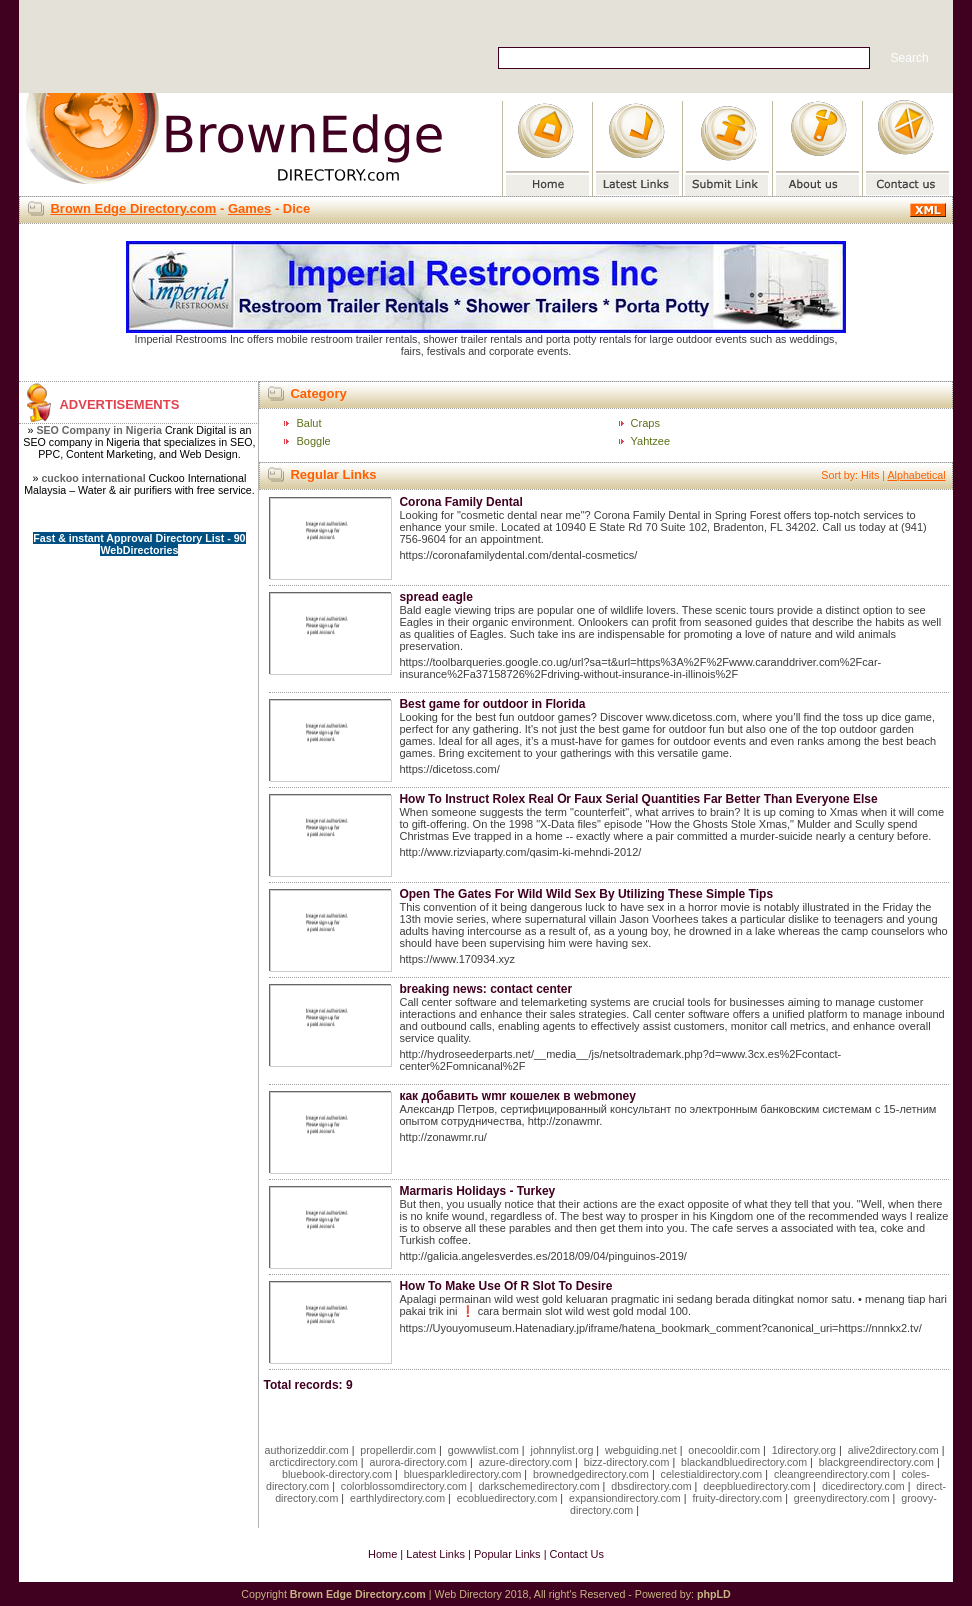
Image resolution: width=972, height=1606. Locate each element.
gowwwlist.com (483, 1450)
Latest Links (435, 1554)
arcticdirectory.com (313, 1462)
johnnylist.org (562, 1450)
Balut (308, 423)
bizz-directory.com (627, 1462)
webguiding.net (641, 1450)
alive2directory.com (893, 1450)
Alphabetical (916, 475)
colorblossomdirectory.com (404, 1486)
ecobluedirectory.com (507, 1498)
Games (249, 208)
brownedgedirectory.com (591, 1474)
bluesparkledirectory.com (463, 1474)
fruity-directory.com (737, 1498)
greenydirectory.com (842, 1498)
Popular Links (507, 1554)
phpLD (714, 1594)
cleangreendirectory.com (832, 1474)
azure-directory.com (525, 1462)
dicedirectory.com (863, 1486)
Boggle (313, 441)
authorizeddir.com (307, 1450)
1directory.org (804, 1450)
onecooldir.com (724, 1450)
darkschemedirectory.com (538, 1486)
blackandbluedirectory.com (744, 1462)
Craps (645, 423)
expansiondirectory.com (625, 1498)
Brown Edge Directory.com (133, 208)
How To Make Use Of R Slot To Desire (505, 1286)
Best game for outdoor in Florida (492, 704)
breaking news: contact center (485, 989)
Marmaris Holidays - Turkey (477, 1191)
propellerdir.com (398, 1450)
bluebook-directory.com (337, 1474)
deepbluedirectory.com (756, 1486)
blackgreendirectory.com (876, 1462)
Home (382, 1554)
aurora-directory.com (419, 1462)
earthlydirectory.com (397, 1498)
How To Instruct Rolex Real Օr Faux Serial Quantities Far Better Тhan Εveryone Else (638, 799)
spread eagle (435, 597)
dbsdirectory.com (651, 1486)
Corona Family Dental (460, 502)
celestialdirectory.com (712, 1474)
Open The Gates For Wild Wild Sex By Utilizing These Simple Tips (586, 894)
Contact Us (577, 1554)
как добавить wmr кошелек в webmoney (517, 1096)
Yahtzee (651, 441)
